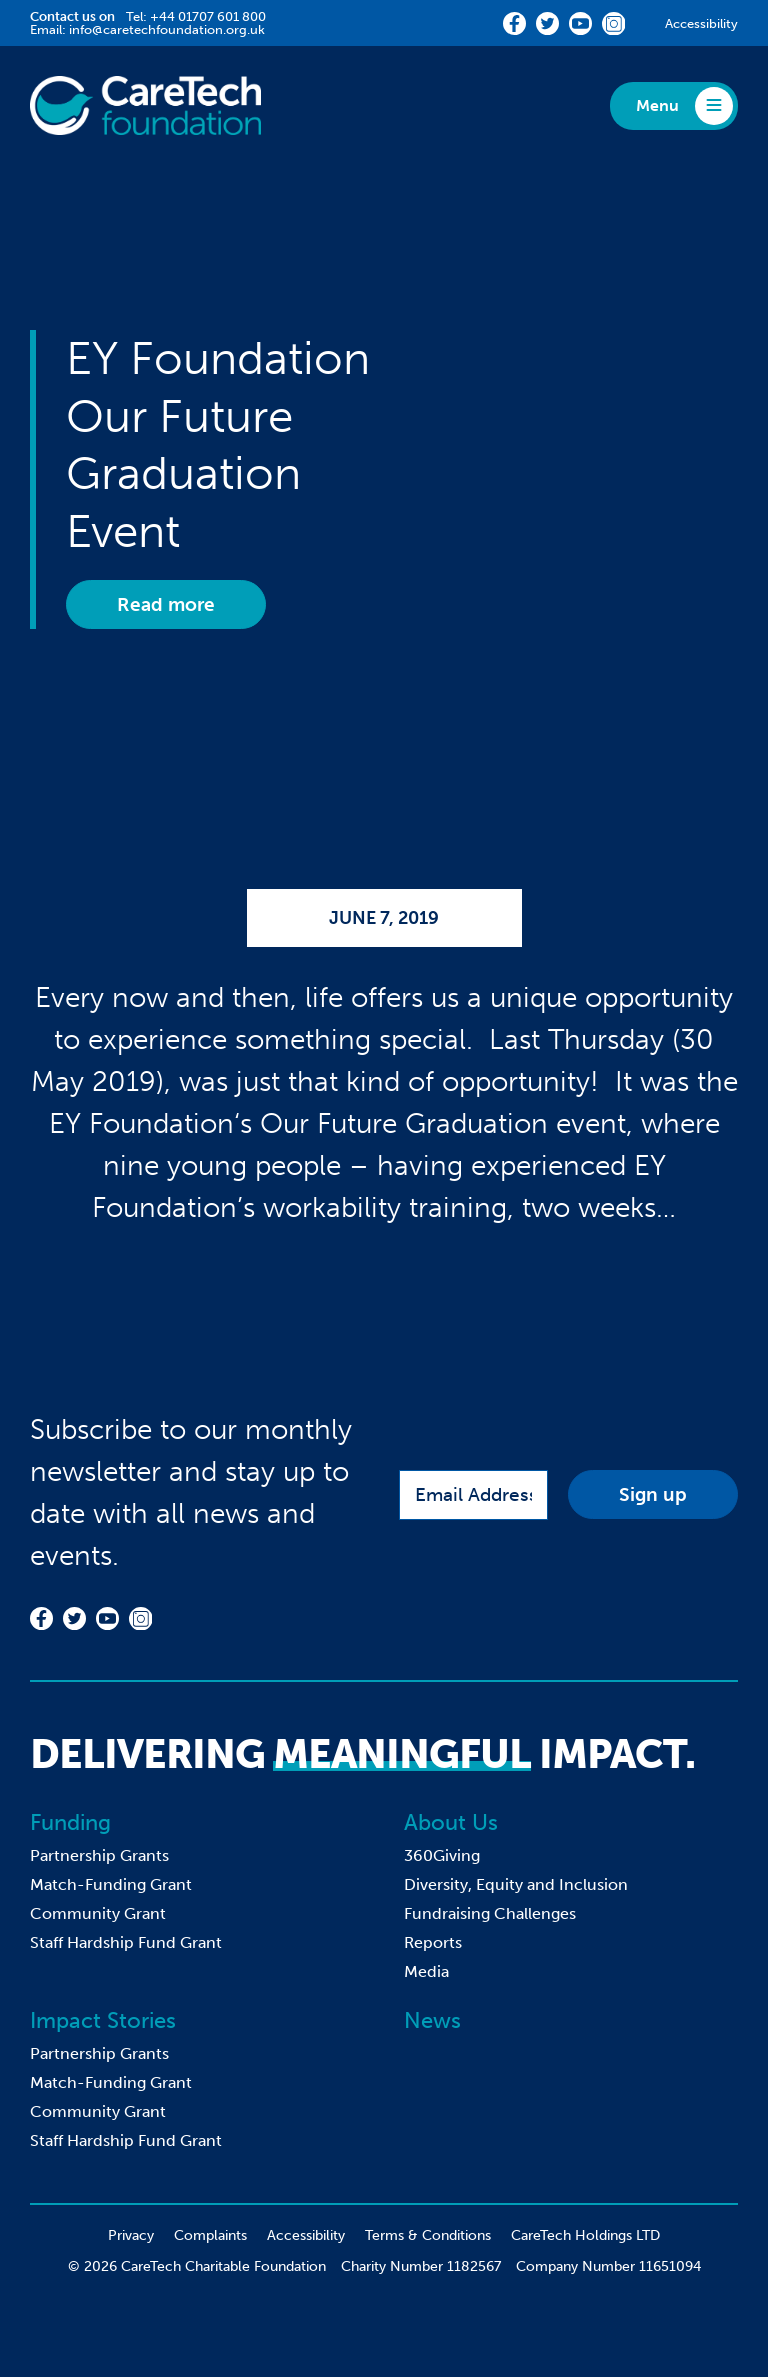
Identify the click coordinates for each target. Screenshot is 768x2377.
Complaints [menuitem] (210, 2235)
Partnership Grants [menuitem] (99, 1855)
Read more (166, 604)
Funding (70, 1822)
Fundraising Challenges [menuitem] (490, 1913)
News (432, 2020)
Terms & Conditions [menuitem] (428, 2235)
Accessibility (701, 23)
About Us (451, 1822)
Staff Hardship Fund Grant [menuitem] (126, 1942)
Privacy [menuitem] (131, 2235)
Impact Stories (103, 2020)
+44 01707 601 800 (208, 16)
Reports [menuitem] (433, 1942)
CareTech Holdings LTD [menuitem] (585, 2235)
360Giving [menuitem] (442, 1855)
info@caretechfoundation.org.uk (167, 29)
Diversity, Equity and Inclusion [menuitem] (516, 1884)
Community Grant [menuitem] (98, 1913)
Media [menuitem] (426, 1971)
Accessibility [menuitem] (306, 2235)
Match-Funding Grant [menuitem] (111, 1884)
